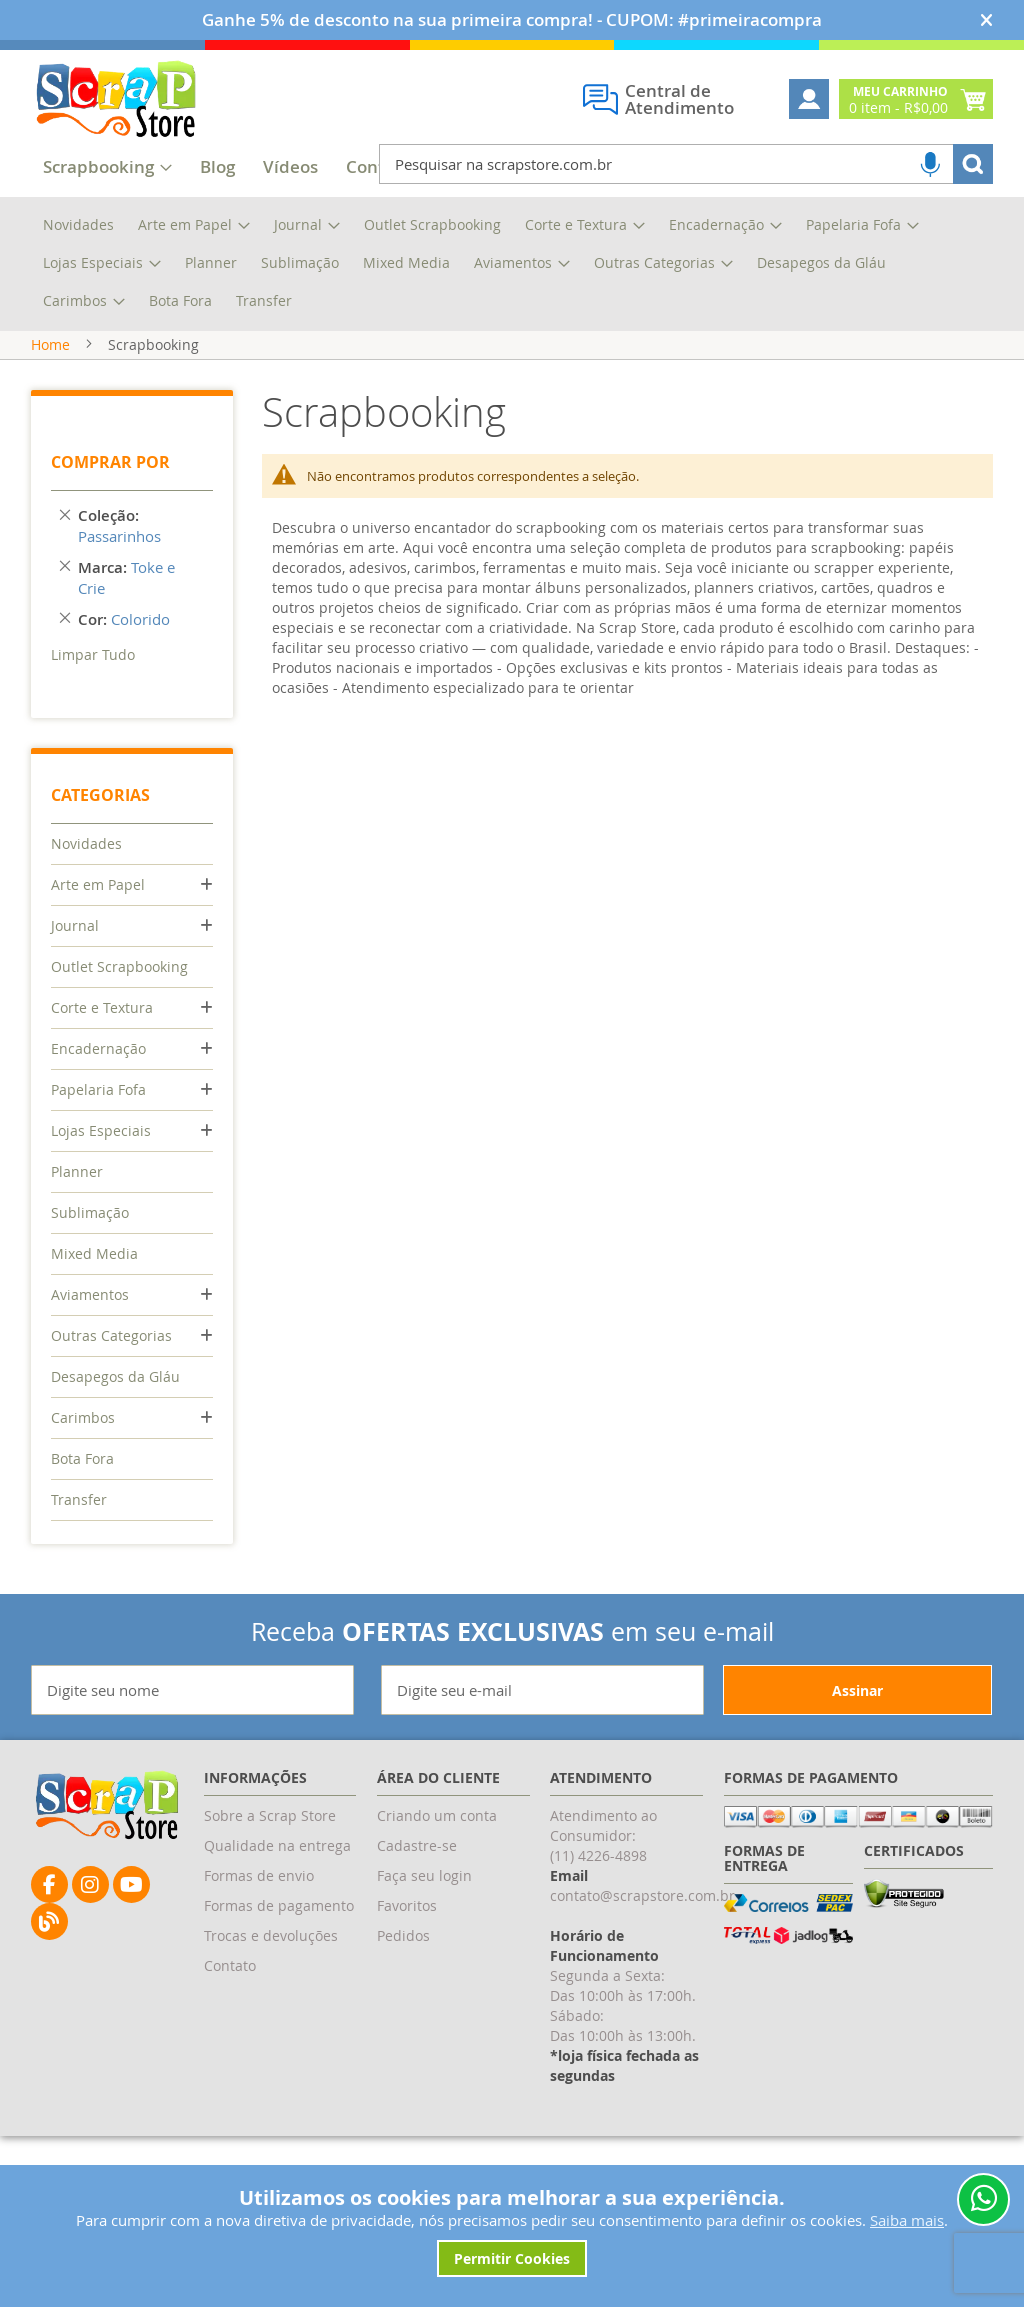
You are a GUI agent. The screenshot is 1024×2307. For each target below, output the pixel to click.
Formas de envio (259, 1875)
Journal (75, 925)
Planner (77, 1171)
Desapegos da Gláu (115, 1376)
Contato (230, 1965)
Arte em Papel (98, 884)
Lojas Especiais (101, 1130)
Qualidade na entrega (277, 1845)
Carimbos (83, 1417)
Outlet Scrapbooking (119, 966)
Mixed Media (94, 1253)
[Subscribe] (858, 1690)
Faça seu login (424, 1875)
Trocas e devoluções (271, 1935)
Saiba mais (907, 2220)
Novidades (86, 843)
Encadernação (98, 1048)
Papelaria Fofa (98, 1089)
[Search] (973, 164)
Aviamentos (90, 1294)
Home (50, 344)
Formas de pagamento (279, 1905)
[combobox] (686, 164)
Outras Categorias (111, 1335)
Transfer (79, 1499)
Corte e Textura (102, 1007)
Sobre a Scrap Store (270, 1815)
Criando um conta (437, 1815)
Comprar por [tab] (110, 462)
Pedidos (403, 1935)
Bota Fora (82, 1458)
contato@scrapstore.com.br (642, 1895)
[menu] (512, 264)
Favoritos (407, 1905)
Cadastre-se (417, 1845)
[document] (512, 2231)
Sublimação (90, 1212)
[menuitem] (217, 168)
